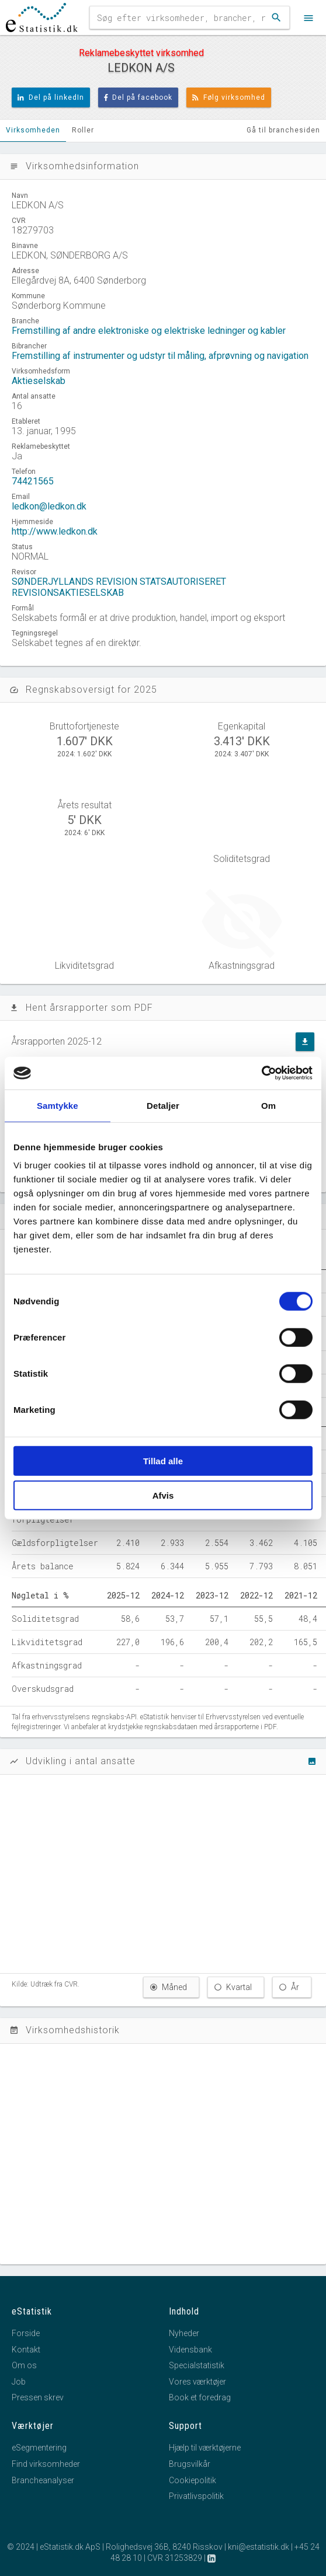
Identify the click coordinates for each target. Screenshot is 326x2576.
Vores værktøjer (197, 2381)
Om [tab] (268, 1105)
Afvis (163, 1495)
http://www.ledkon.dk (55, 531)
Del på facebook (138, 97)
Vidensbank (190, 2349)
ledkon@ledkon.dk (49, 506)
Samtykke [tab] (57, 1105)
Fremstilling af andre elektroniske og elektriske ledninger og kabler (149, 330)
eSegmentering (39, 2447)
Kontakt (26, 2349)
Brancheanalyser (43, 2480)
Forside (26, 2333)
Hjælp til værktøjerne (205, 2447)
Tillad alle (163, 1461)
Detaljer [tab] (163, 1105)
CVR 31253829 (174, 2558)
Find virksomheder (46, 2464)
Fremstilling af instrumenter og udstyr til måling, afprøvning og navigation (160, 355)
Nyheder (184, 2333)
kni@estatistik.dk (258, 2546)
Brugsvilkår (189, 2464)
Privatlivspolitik (196, 2496)
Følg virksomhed (228, 97)
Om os (24, 2365)
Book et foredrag (200, 2397)
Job (19, 2381)
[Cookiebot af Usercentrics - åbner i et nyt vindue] (261, 1073)
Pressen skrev (38, 2397)
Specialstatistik (196, 2365)
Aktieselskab (38, 380)
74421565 (33, 481)
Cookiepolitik (192, 2480)
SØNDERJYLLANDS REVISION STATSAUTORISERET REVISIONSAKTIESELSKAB (119, 587)
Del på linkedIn (51, 97)
